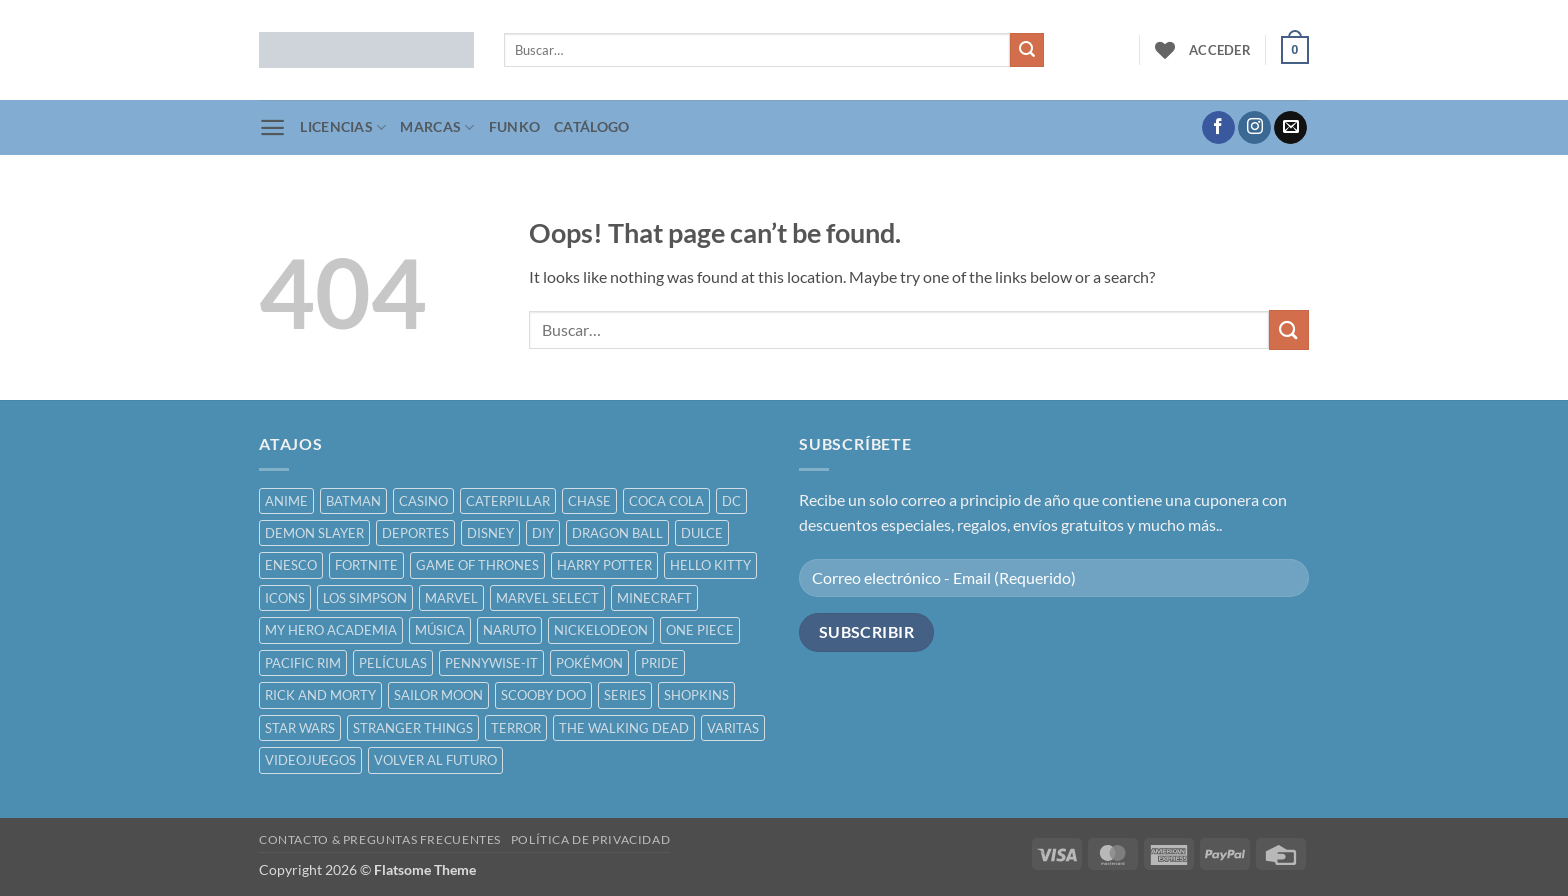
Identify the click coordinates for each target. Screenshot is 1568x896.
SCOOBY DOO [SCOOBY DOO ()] (543, 695)
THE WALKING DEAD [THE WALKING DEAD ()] (624, 728)
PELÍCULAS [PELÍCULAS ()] (393, 663)
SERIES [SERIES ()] (625, 695)
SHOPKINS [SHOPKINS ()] (696, 695)
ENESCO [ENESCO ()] (291, 565)
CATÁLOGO (591, 126)
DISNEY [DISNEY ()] (490, 533)
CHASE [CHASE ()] (589, 501)
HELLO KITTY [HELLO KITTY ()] (710, 565)
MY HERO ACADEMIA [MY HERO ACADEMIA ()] (331, 630)
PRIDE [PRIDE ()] (660, 663)
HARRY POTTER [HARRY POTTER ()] (604, 565)
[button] (1220, 50)
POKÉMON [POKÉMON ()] (589, 663)
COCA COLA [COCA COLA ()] (666, 501)
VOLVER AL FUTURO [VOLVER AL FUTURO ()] (435, 760)
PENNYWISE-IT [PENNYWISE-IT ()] (491, 663)
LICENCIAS (343, 127)
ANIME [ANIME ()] (286, 501)
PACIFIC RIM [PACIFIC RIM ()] (303, 663)
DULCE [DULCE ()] (702, 533)
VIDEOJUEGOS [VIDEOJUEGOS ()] (310, 760)
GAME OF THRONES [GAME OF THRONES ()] (477, 565)
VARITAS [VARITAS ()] (733, 728)
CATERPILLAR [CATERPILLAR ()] (508, 501)
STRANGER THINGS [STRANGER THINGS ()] (413, 728)
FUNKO (514, 126)
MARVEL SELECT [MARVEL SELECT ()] (547, 598)
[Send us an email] (1290, 128)
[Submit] (1027, 50)
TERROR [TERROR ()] (516, 728)
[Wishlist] (1165, 50)
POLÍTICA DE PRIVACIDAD (590, 839)
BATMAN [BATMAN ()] (353, 501)
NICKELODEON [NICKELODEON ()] (601, 630)
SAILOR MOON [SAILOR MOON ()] (438, 695)
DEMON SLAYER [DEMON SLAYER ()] (314, 533)
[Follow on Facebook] (1218, 128)
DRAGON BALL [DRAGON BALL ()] (617, 533)
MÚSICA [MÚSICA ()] (440, 630)
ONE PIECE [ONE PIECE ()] (700, 630)
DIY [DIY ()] (543, 533)
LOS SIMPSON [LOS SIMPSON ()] (365, 598)
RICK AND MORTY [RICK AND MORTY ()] (320, 695)
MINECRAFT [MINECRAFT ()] (654, 598)
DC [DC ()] (731, 501)
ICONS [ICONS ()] (285, 598)
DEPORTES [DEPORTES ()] (415, 533)
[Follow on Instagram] (1254, 128)
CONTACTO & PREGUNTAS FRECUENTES (380, 839)
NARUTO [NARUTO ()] (509, 630)
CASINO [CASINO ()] (423, 501)
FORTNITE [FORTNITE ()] (366, 565)
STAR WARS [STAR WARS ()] (300, 728)
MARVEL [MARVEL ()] (451, 598)
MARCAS (437, 127)
